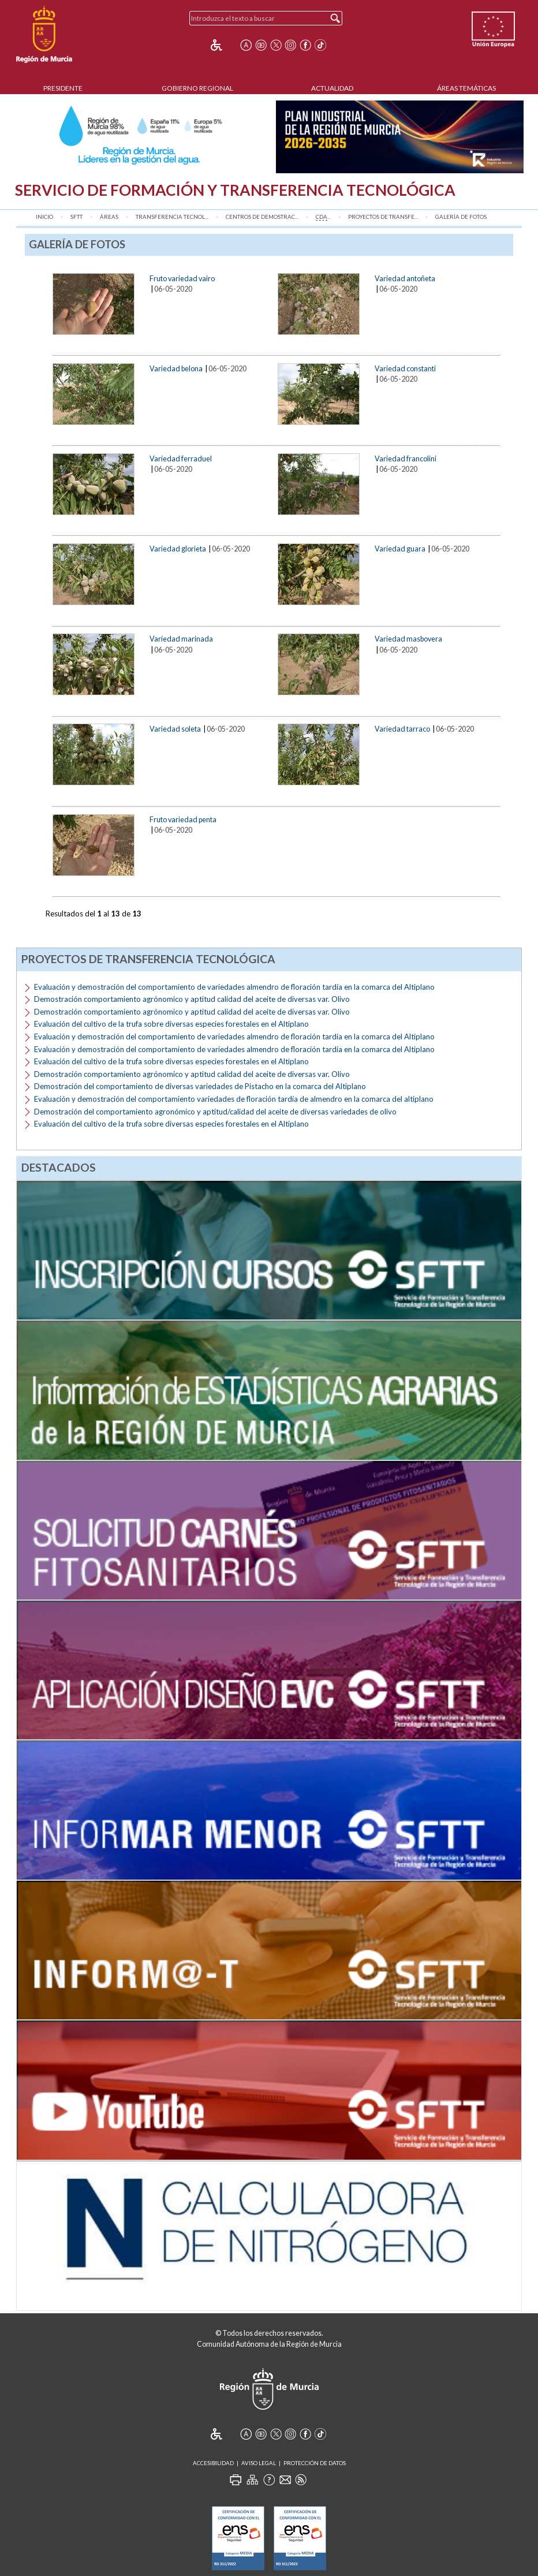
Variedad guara (400, 548)
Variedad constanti (405, 368)
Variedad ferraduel (181, 458)
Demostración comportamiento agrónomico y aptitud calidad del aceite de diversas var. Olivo (192, 999)
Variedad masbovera (408, 638)
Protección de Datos (314, 2463)
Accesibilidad (213, 2463)
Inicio (44, 217)
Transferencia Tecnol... (172, 217)
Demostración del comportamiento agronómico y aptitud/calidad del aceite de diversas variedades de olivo (215, 1111)
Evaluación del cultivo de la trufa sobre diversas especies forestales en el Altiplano (171, 1023)
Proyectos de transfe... (383, 217)
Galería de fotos (461, 217)
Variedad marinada (181, 638)
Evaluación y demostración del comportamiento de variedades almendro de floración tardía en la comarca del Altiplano (234, 986)
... (323, 217)
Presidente (63, 88)
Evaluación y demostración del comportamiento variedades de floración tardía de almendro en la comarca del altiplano (234, 1099)
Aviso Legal (258, 2463)
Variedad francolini (405, 458)
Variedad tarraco (402, 728)
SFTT (76, 217)
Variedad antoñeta (405, 278)
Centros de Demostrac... (262, 217)
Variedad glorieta (178, 548)
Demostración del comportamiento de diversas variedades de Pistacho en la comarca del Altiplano (200, 1086)
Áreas (109, 217)
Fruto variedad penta (183, 819)
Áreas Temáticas (466, 88)
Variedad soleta (175, 728)
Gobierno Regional (197, 88)
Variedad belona (176, 368)
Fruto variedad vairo (182, 278)
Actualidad (332, 88)
